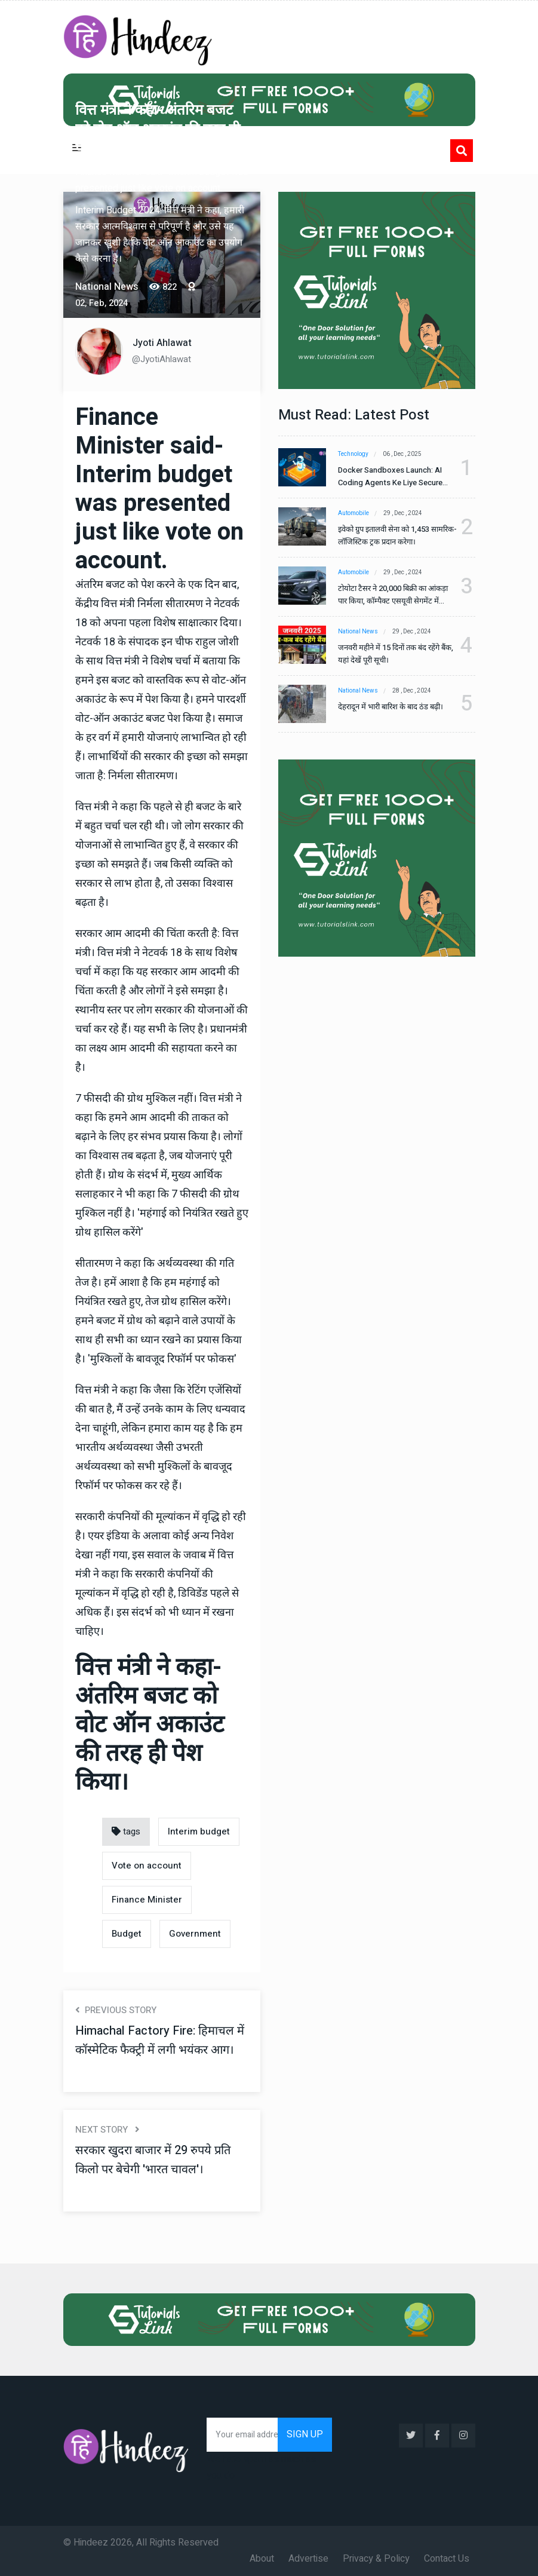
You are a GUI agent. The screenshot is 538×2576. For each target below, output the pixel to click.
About (262, 2559)
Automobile (353, 513)
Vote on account (147, 1865)
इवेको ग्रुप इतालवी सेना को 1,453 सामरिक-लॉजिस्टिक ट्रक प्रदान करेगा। (397, 535)
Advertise (308, 2559)
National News (358, 631)
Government (195, 1933)
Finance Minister (147, 1899)
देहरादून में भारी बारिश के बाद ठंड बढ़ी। (390, 706)
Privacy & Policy (376, 2559)
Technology (353, 454)
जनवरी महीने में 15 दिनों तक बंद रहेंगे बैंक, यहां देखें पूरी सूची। (395, 654)
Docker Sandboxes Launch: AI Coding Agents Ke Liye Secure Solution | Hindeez (390, 476)
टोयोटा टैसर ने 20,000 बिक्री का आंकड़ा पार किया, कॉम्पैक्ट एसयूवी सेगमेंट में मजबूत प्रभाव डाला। (393, 595)
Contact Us (446, 2559)
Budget (127, 1933)
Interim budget (199, 1831)
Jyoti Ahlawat (162, 343)
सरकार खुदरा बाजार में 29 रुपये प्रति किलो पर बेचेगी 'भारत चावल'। (152, 2160)
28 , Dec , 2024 (411, 691)
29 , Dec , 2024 (402, 513)
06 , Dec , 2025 (402, 454)
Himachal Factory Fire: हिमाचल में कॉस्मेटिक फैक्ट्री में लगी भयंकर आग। (159, 2040)
